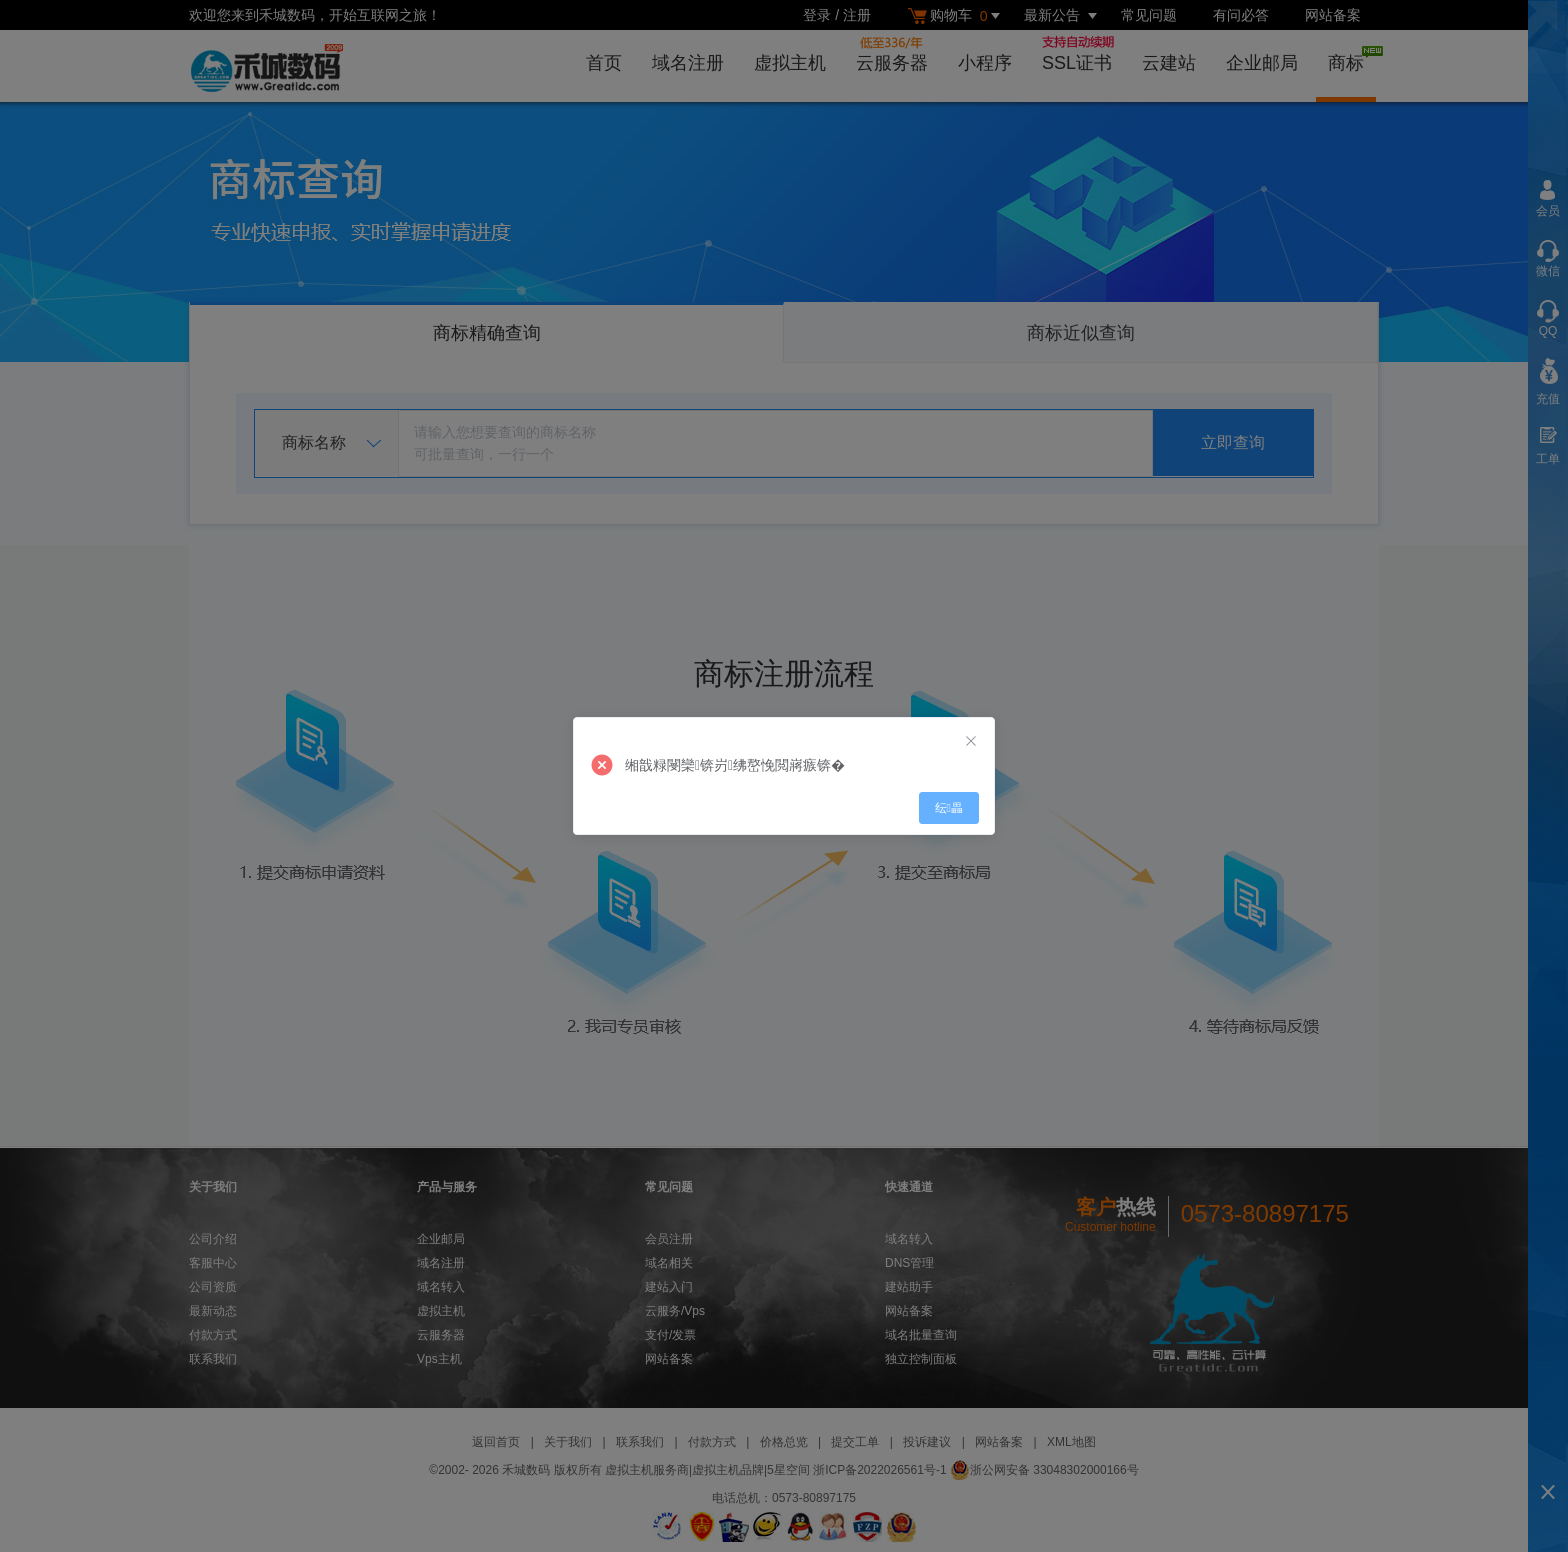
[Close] (971, 741)
